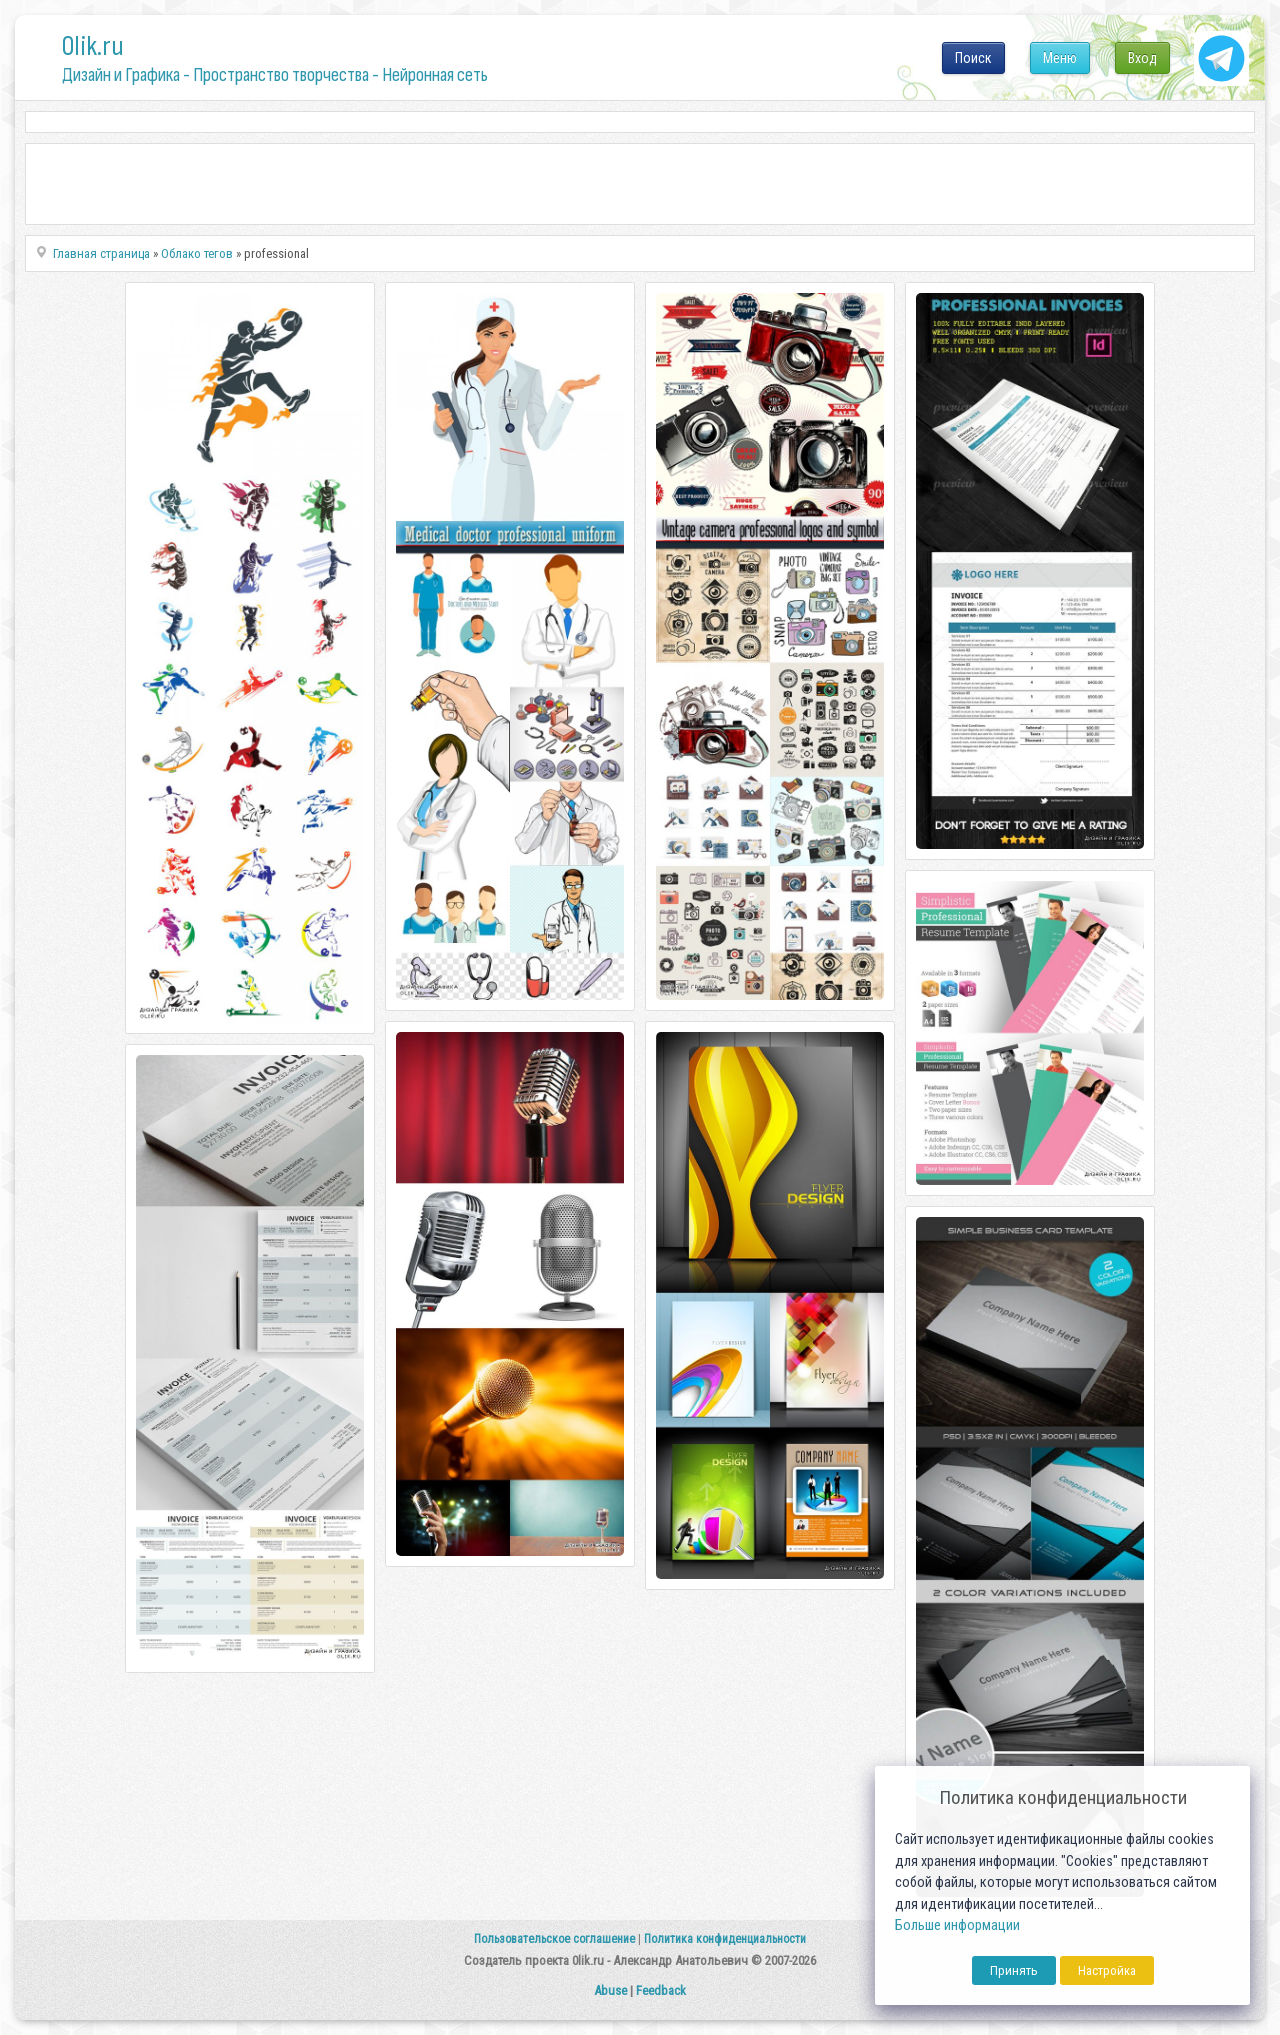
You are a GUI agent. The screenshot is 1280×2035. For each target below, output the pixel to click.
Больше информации (957, 1925)
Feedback (661, 1990)
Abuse (610, 1990)
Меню (1060, 58)
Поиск (973, 58)
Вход (1142, 58)
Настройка (1107, 1970)
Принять (1014, 1970)
